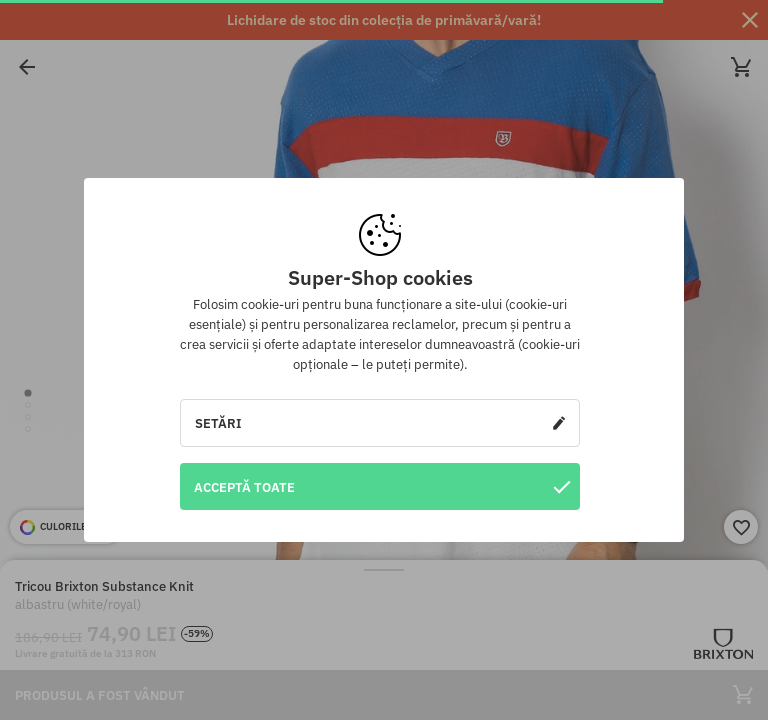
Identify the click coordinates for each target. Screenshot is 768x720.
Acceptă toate (382, 486)
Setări (380, 423)
